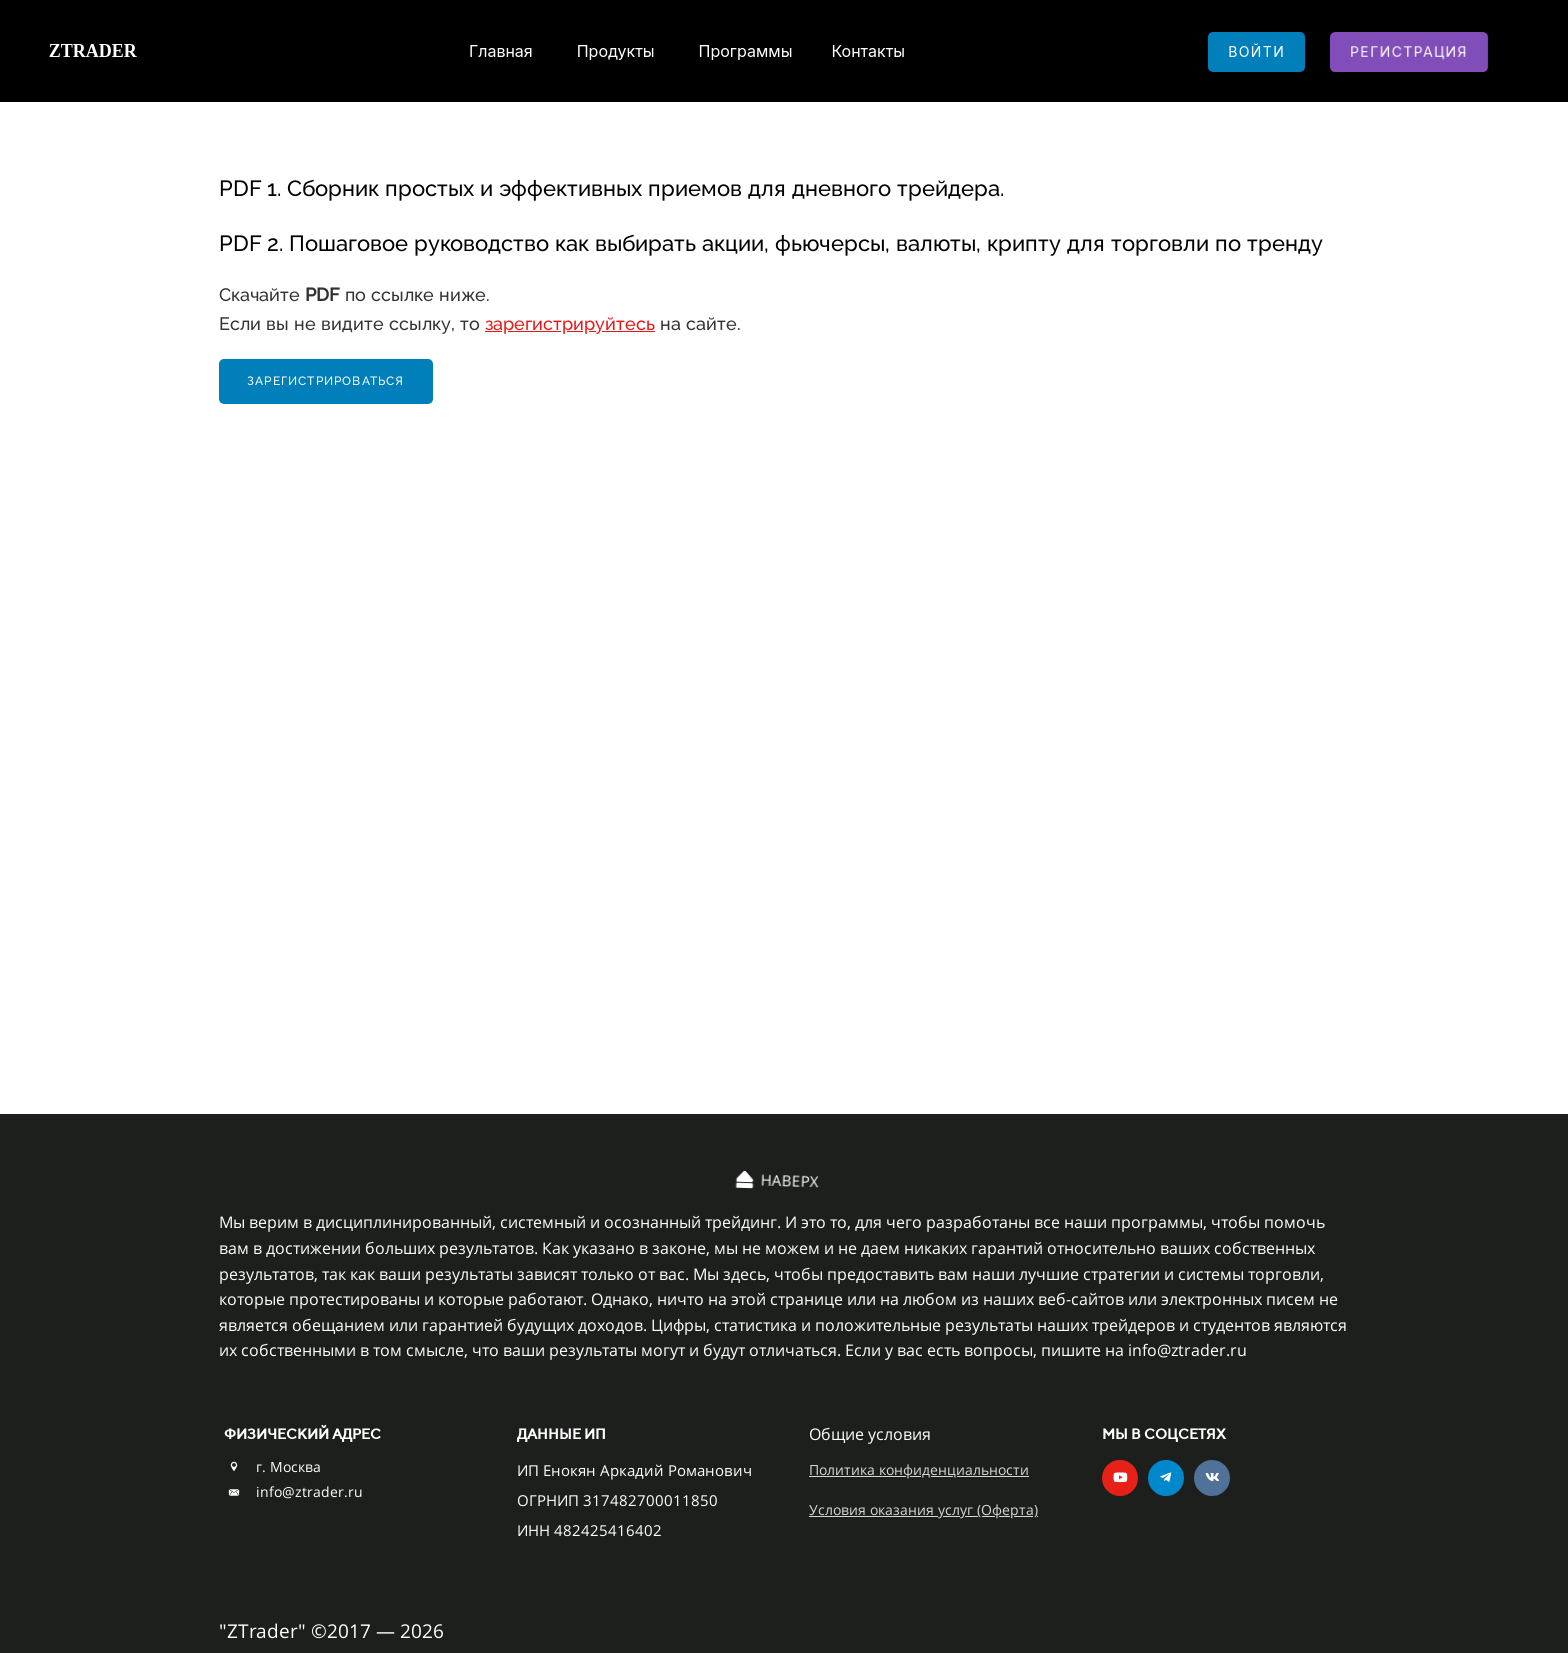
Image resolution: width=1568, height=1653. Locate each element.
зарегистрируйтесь (570, 323)
